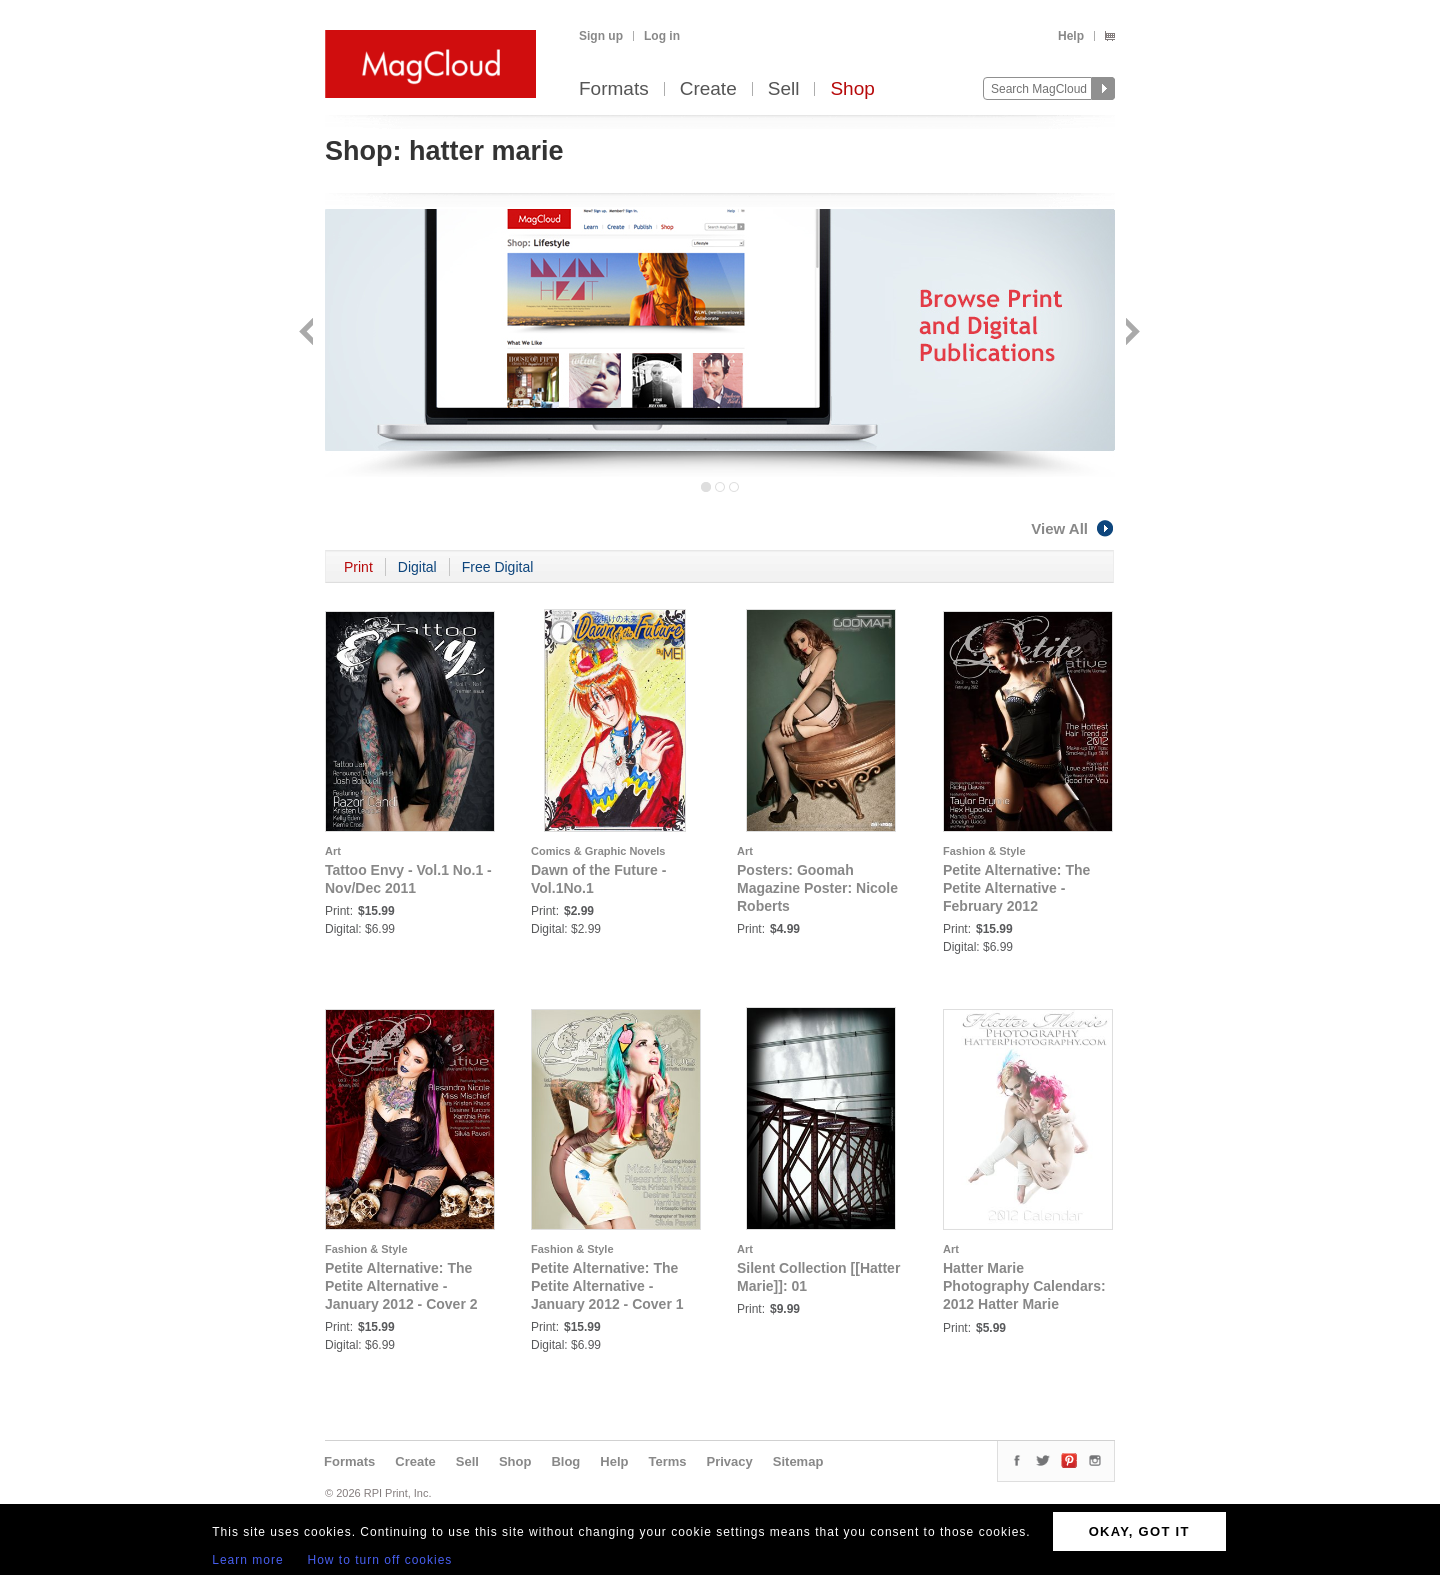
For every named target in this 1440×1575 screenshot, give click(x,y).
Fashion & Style (984, 851)
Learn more (247, 1560)
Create (708, 89)
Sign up (601, 36)
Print (358, 567)
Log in (662, 36)
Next (1130, 333)
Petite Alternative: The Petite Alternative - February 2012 (1016, 888)
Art (333, 851)
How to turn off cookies (380, 1560)
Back (308, 333)
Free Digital (498, 567)
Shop (852, 89)
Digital (417, 567)
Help (1071, 36)
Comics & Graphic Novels (598, 851)
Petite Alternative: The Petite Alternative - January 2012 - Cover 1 (607, 1286)
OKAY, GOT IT (1139, 1531)
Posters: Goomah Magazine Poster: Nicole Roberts (817, 888)
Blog (565, 1461)
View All (1073, 528)
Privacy (730, 1461)
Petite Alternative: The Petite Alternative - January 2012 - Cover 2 (401, 1286)
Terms (667, 1461)
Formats (614, 89)
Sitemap (798, 1461)
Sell (784, 89)
